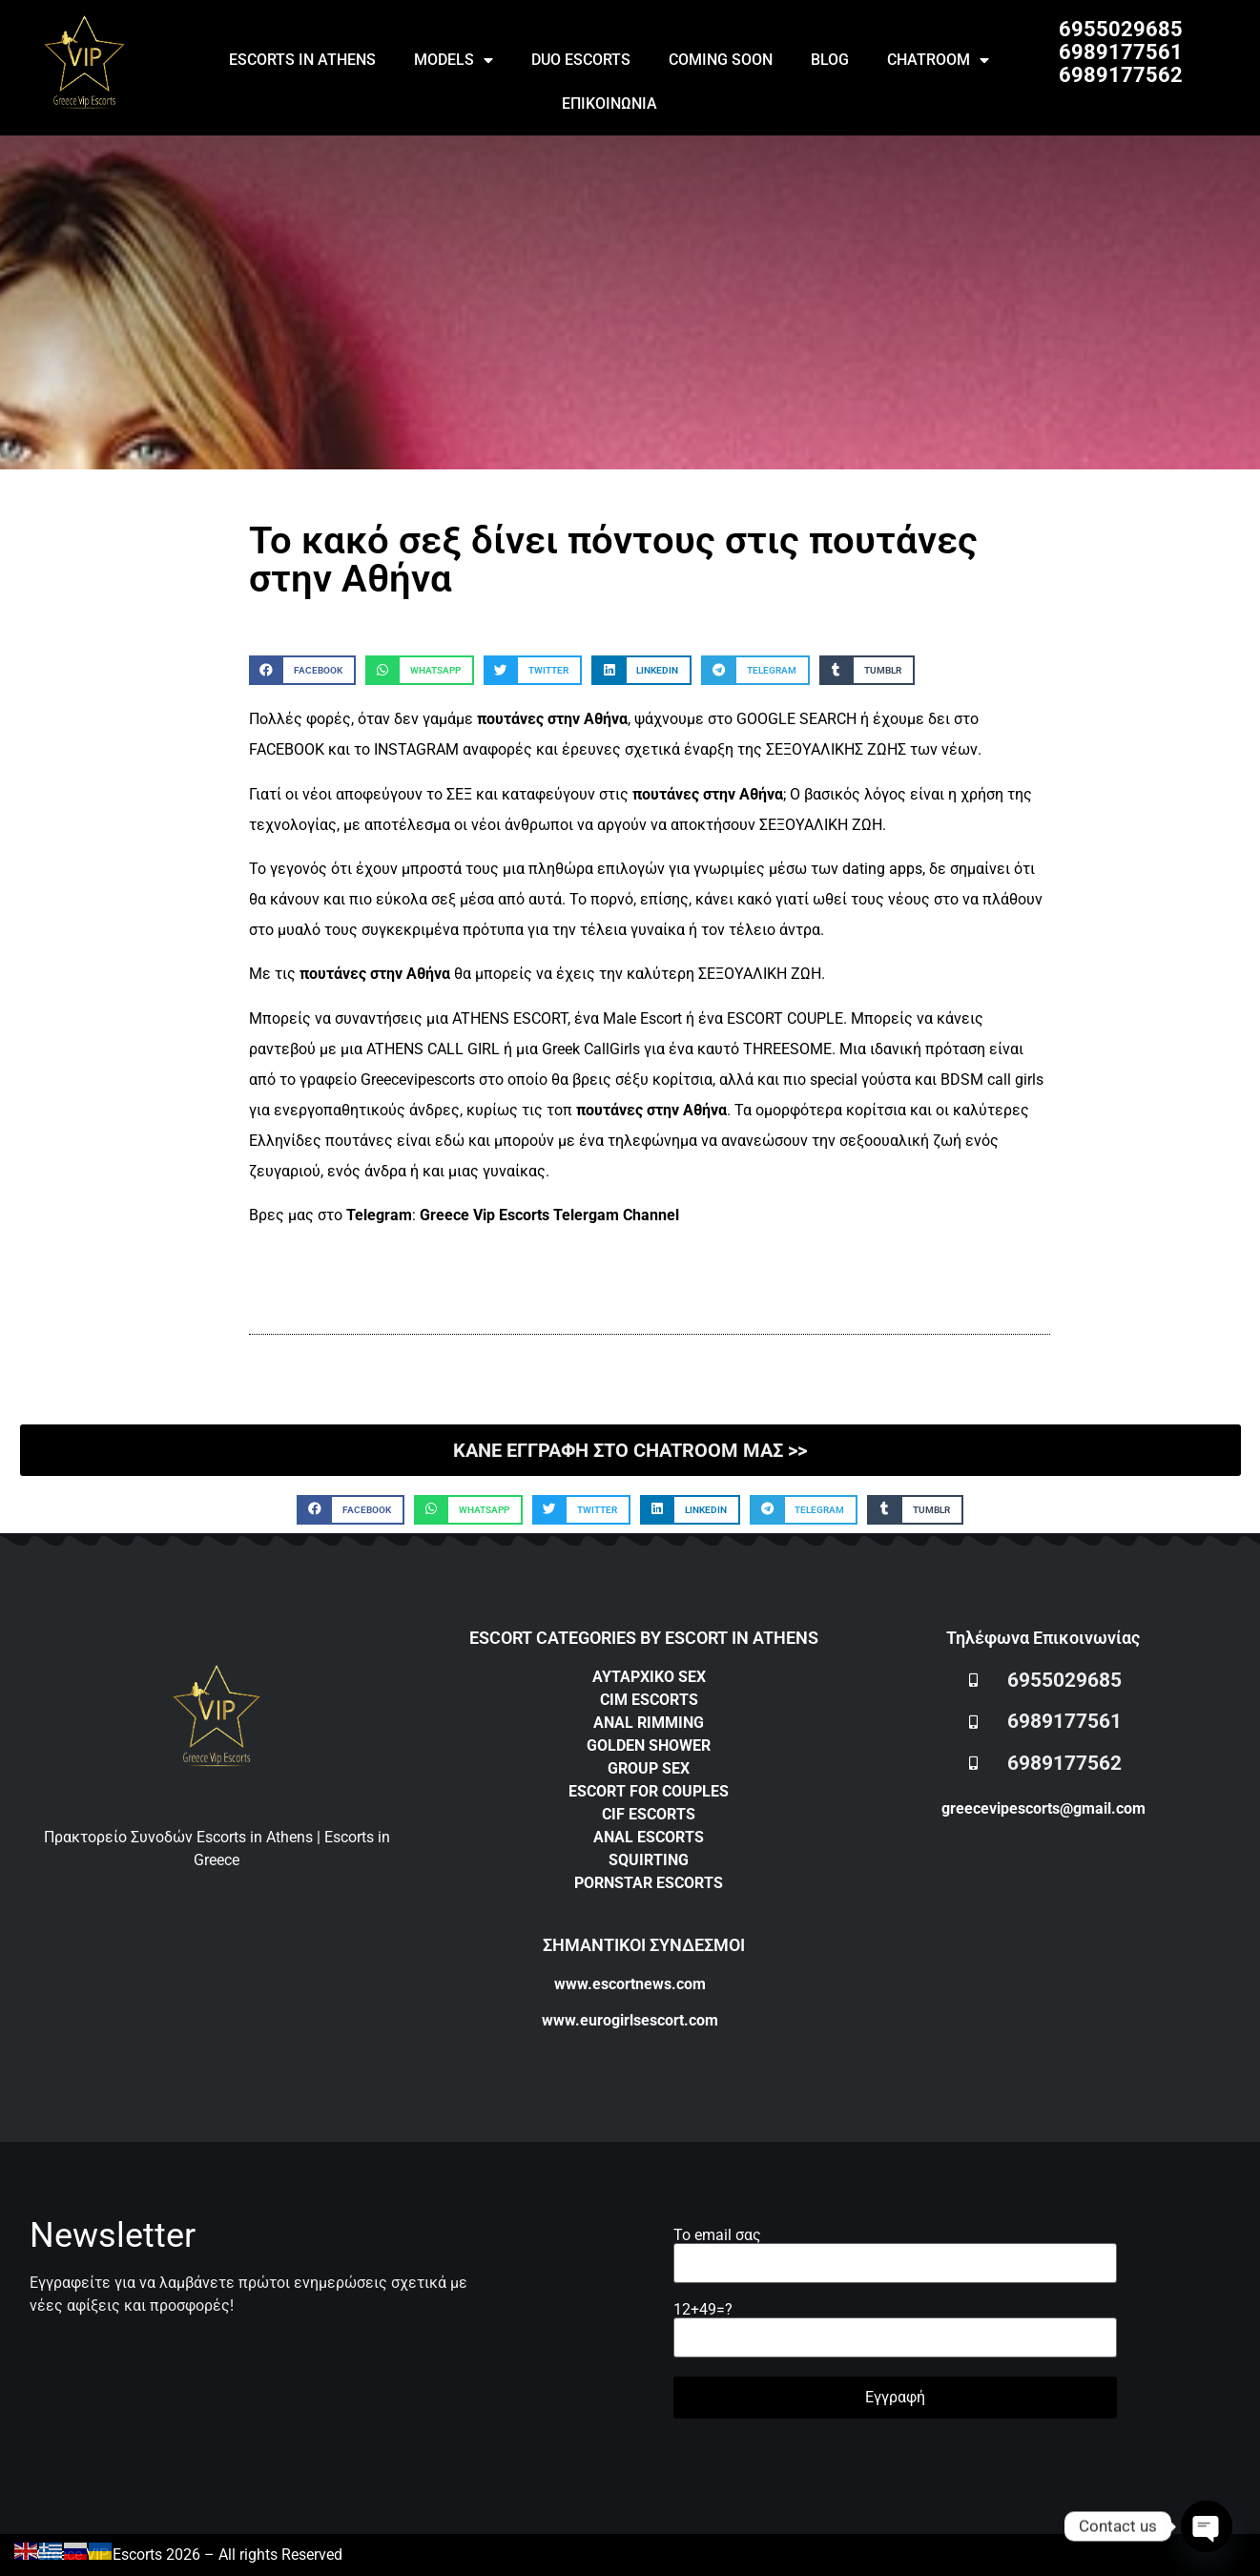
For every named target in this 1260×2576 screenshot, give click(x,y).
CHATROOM (938, 60)
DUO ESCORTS (580, 60)
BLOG (830, 60)
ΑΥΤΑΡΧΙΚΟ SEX (649, 1677)
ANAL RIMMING (648, 1723)
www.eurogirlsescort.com (630, 2020)
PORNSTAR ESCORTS (648, 1883)
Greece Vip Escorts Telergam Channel (549, 1215)
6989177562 (1121, 75)
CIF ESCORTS (648, 1814)
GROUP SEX (649, 1768)
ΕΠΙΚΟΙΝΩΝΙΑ (609, 103)
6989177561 (1121, 52)
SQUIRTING (649, 1860)
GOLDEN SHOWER (649, 1745)
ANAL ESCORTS (648, 1837)
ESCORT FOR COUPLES (648, 1791)
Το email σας (895, 2250)
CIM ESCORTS (649, 1700)
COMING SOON (721, 60)
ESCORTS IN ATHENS (302, 60)
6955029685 (1121, 29)
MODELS (453, 60)
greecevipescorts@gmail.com (1043, 1808)
